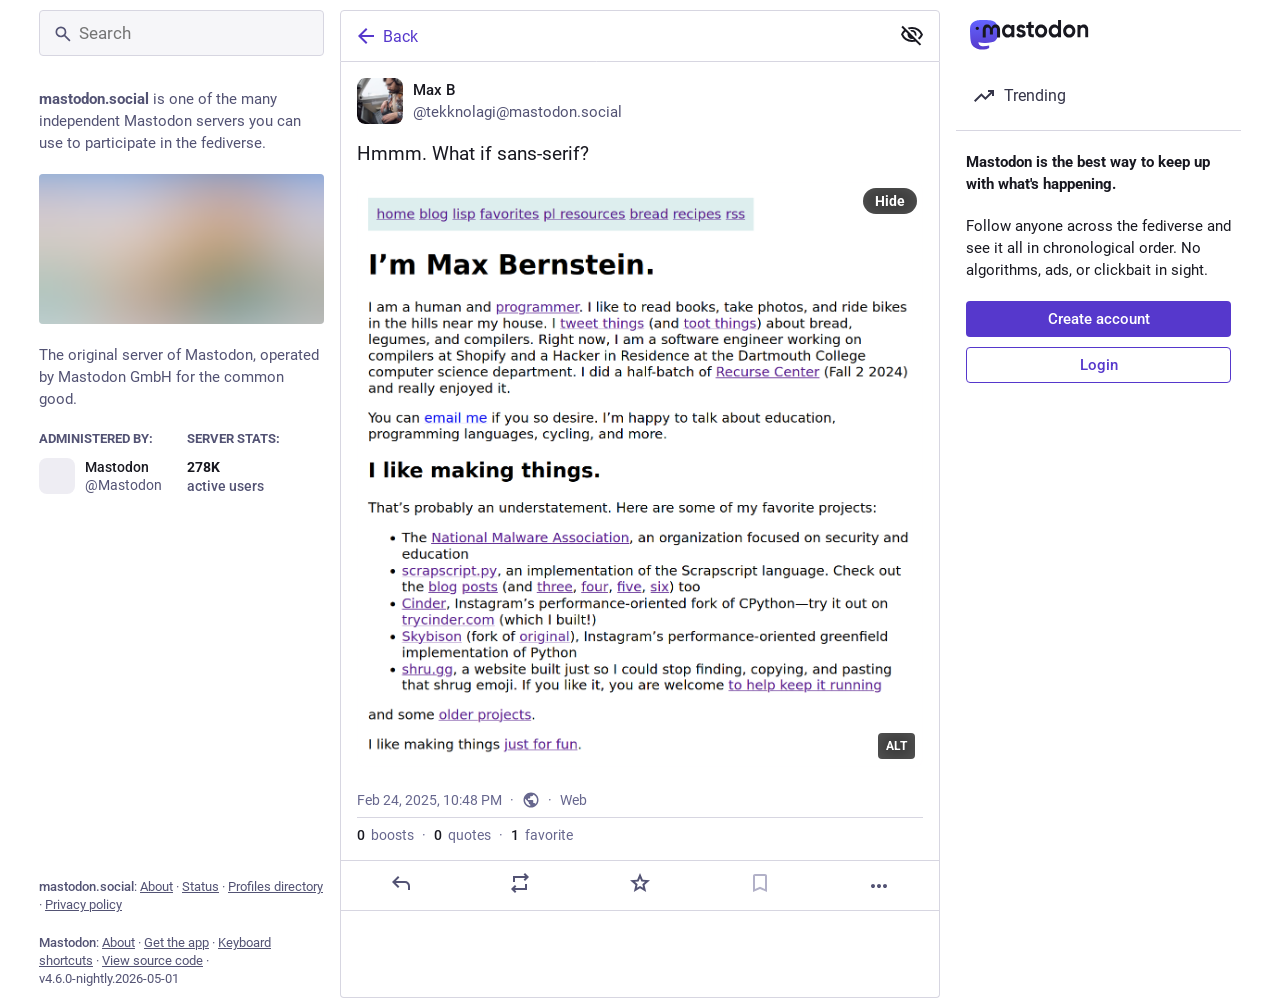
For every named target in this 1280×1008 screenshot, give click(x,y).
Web (573, 800)
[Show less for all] (912, 35)
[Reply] (401, 883)
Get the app (176, 942)
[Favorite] (640, 883)
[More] (879, 886)
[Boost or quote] (520, 883)
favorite (542, 835)
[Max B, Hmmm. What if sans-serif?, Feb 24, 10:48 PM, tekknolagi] (640, 486)
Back (386, 36)
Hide (890, 201)
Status (200, 886)
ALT (896, 746)
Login (1099, 365)
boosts (385, 835)
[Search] (181, 33)
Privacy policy (83, 904)
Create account (1099, 319)
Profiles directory (275, 886)
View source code (152, 960)
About (156, 886)
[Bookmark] (760, 883)
